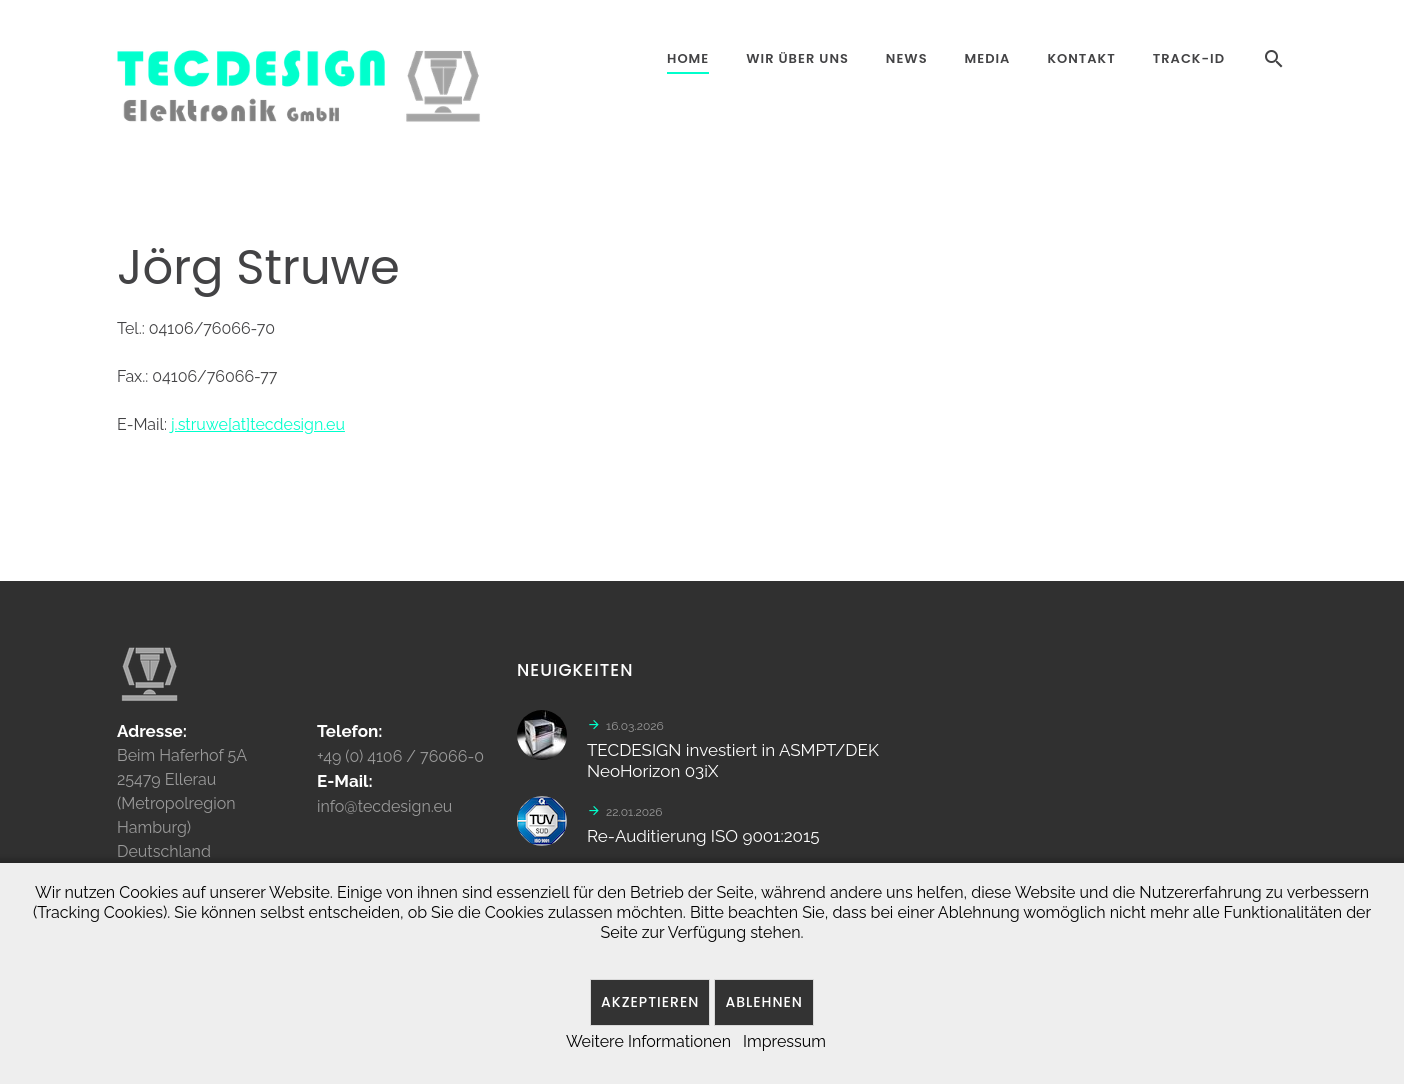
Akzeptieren (650, 1002)
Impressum (784, 1041)
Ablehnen (764, 1002)
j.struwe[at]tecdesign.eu (258, 424)
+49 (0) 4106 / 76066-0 (400, 763)
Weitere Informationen (648, 1041)
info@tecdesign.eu (384, 813)
